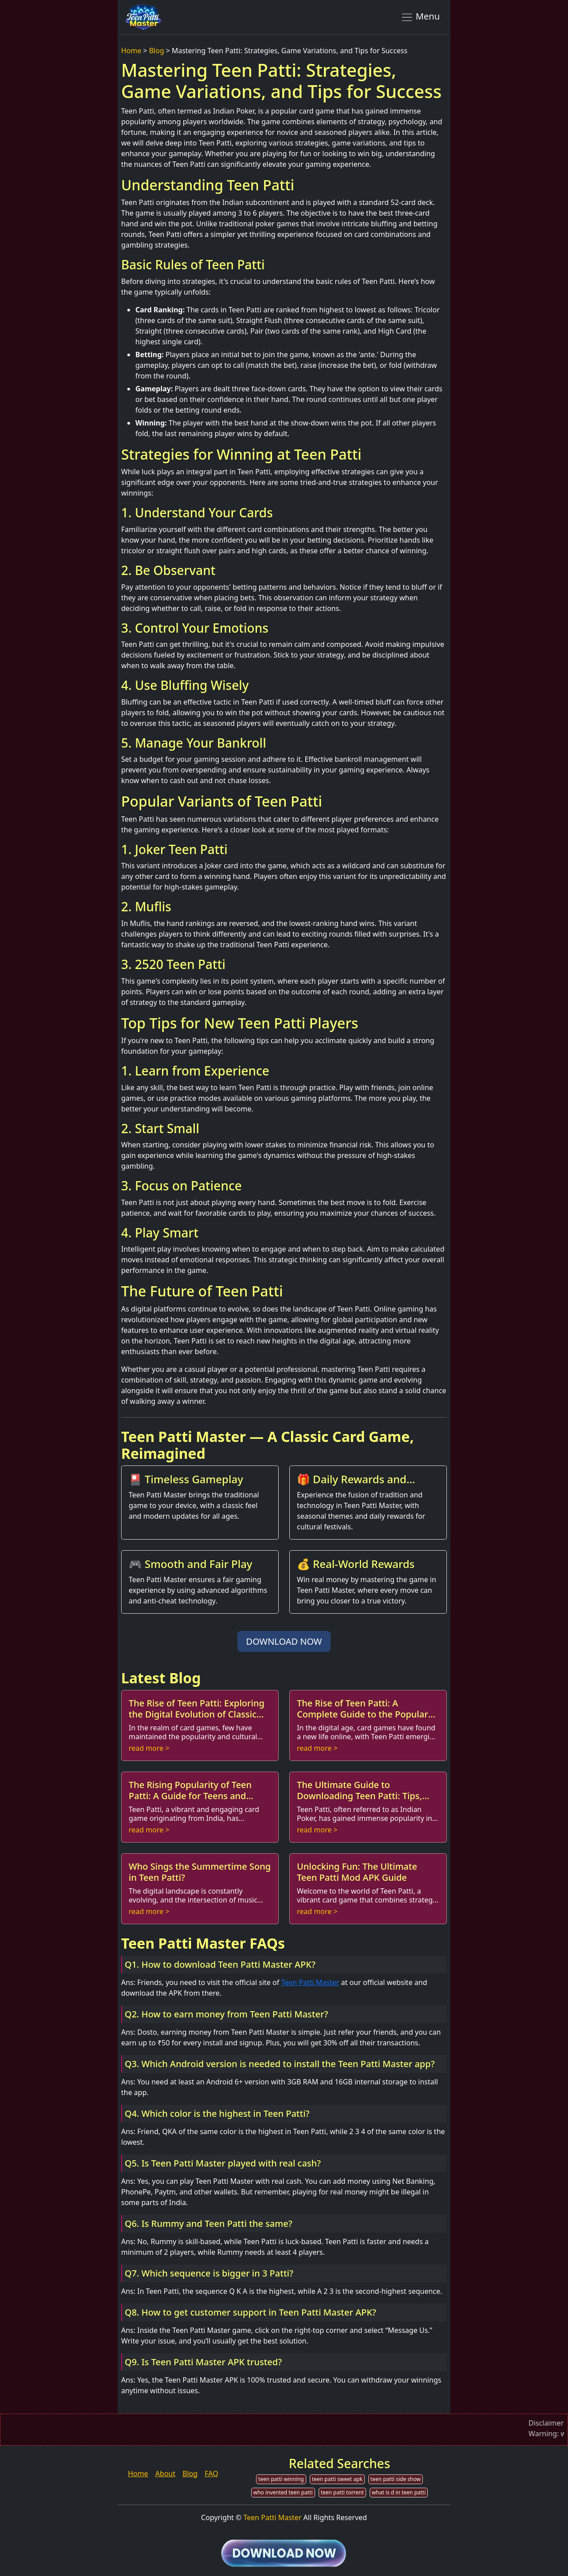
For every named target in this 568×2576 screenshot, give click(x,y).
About (165, 2473)
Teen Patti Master (310, 1982)
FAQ (211, 2473)
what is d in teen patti (399, 2492)
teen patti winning (281, 2479)
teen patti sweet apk (337, 2479)
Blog (156, 50)
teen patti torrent (342, 2492)
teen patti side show (396, 2479)
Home (131, 50)
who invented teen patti (283, 2492)
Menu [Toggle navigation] (420, 17)
